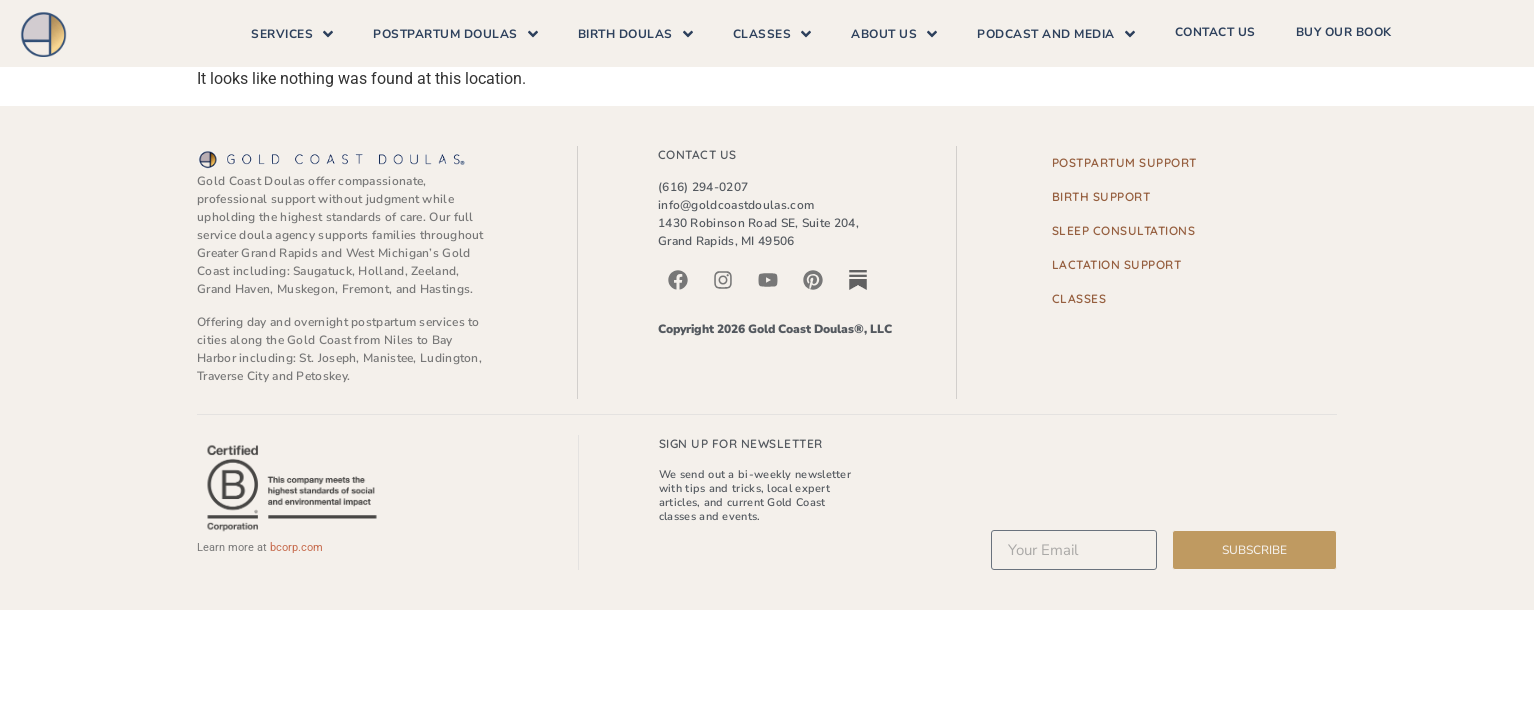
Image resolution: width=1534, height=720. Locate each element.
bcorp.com (296, 547)
